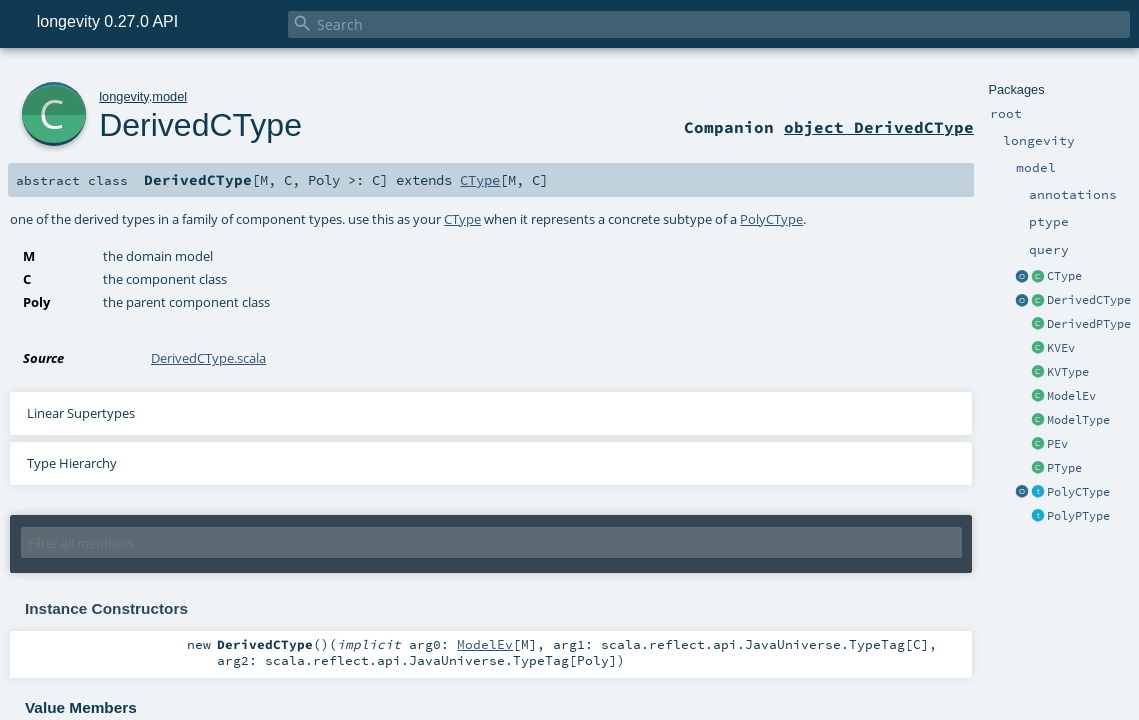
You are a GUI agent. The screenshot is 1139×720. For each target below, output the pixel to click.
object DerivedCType (879, 127)
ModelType (1078, 420)
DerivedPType (1089, 324)
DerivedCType (1089, 300)
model (169, 96)
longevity (124, 96)
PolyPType (1078, 516)
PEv (1057, 444)
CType (1064, 276)
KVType (1068, 372)
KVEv (1061, 348)
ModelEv (1071, 396)
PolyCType (1078, 492)
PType (1064, 468)
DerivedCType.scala (208, 358)
